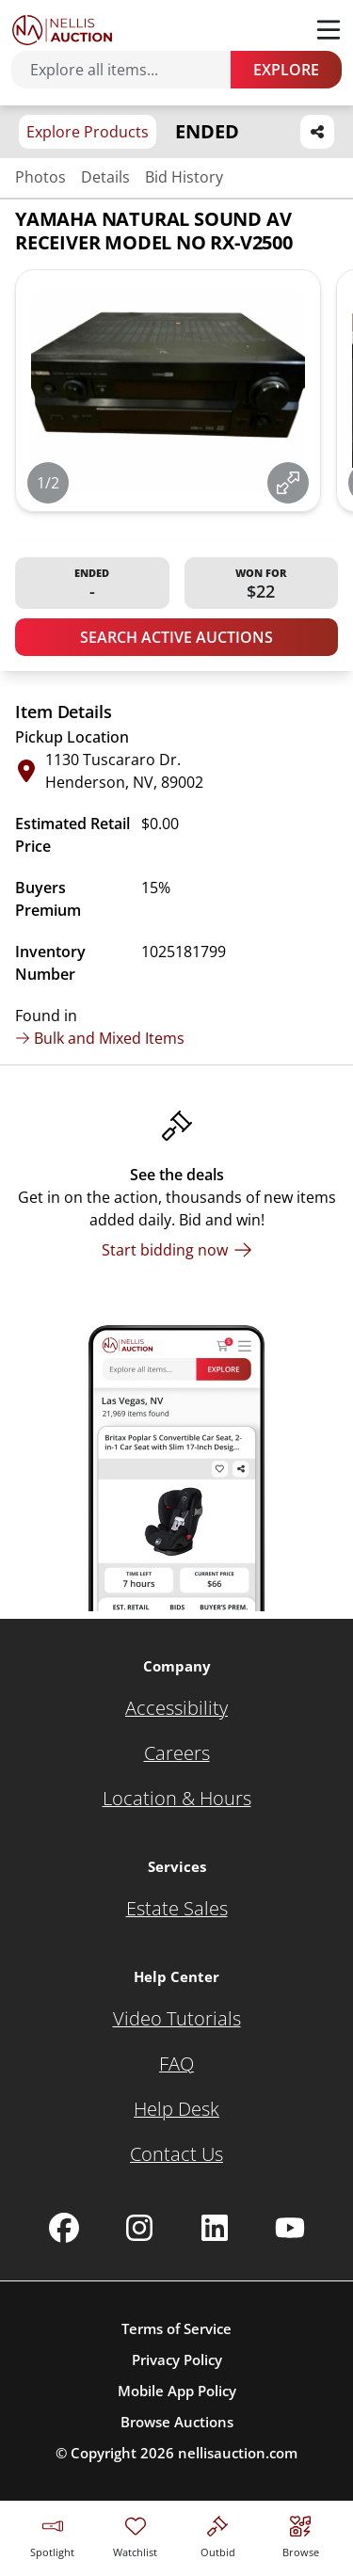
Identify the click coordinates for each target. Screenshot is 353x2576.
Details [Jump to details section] (105, 177)
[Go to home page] (62, 30)
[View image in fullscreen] (288, 483)
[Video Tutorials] (177, 2019)
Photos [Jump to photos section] (40, 177)
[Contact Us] (176, 2154)
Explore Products (87, 131)
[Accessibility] (176, 1708)
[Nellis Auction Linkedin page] (215, 2228)
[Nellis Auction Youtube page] (290, 2228)
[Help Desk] (176, 2109)
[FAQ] (176, 2064)
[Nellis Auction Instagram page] (139, 2228)
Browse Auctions (176, 2421)
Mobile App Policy (177, 2390)
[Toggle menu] (328, 30)
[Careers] (177, 1753)
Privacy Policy (177, 2359)
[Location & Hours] (177, 1798)
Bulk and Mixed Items (100, 1038)
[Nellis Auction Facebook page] (64, 2228)
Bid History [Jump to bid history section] (184, 177)
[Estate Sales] (177, 1909)
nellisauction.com (237, 2452)
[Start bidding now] (177, 1250)
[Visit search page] (301, 2534)
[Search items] (130, 69)
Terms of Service (176, 2328)
